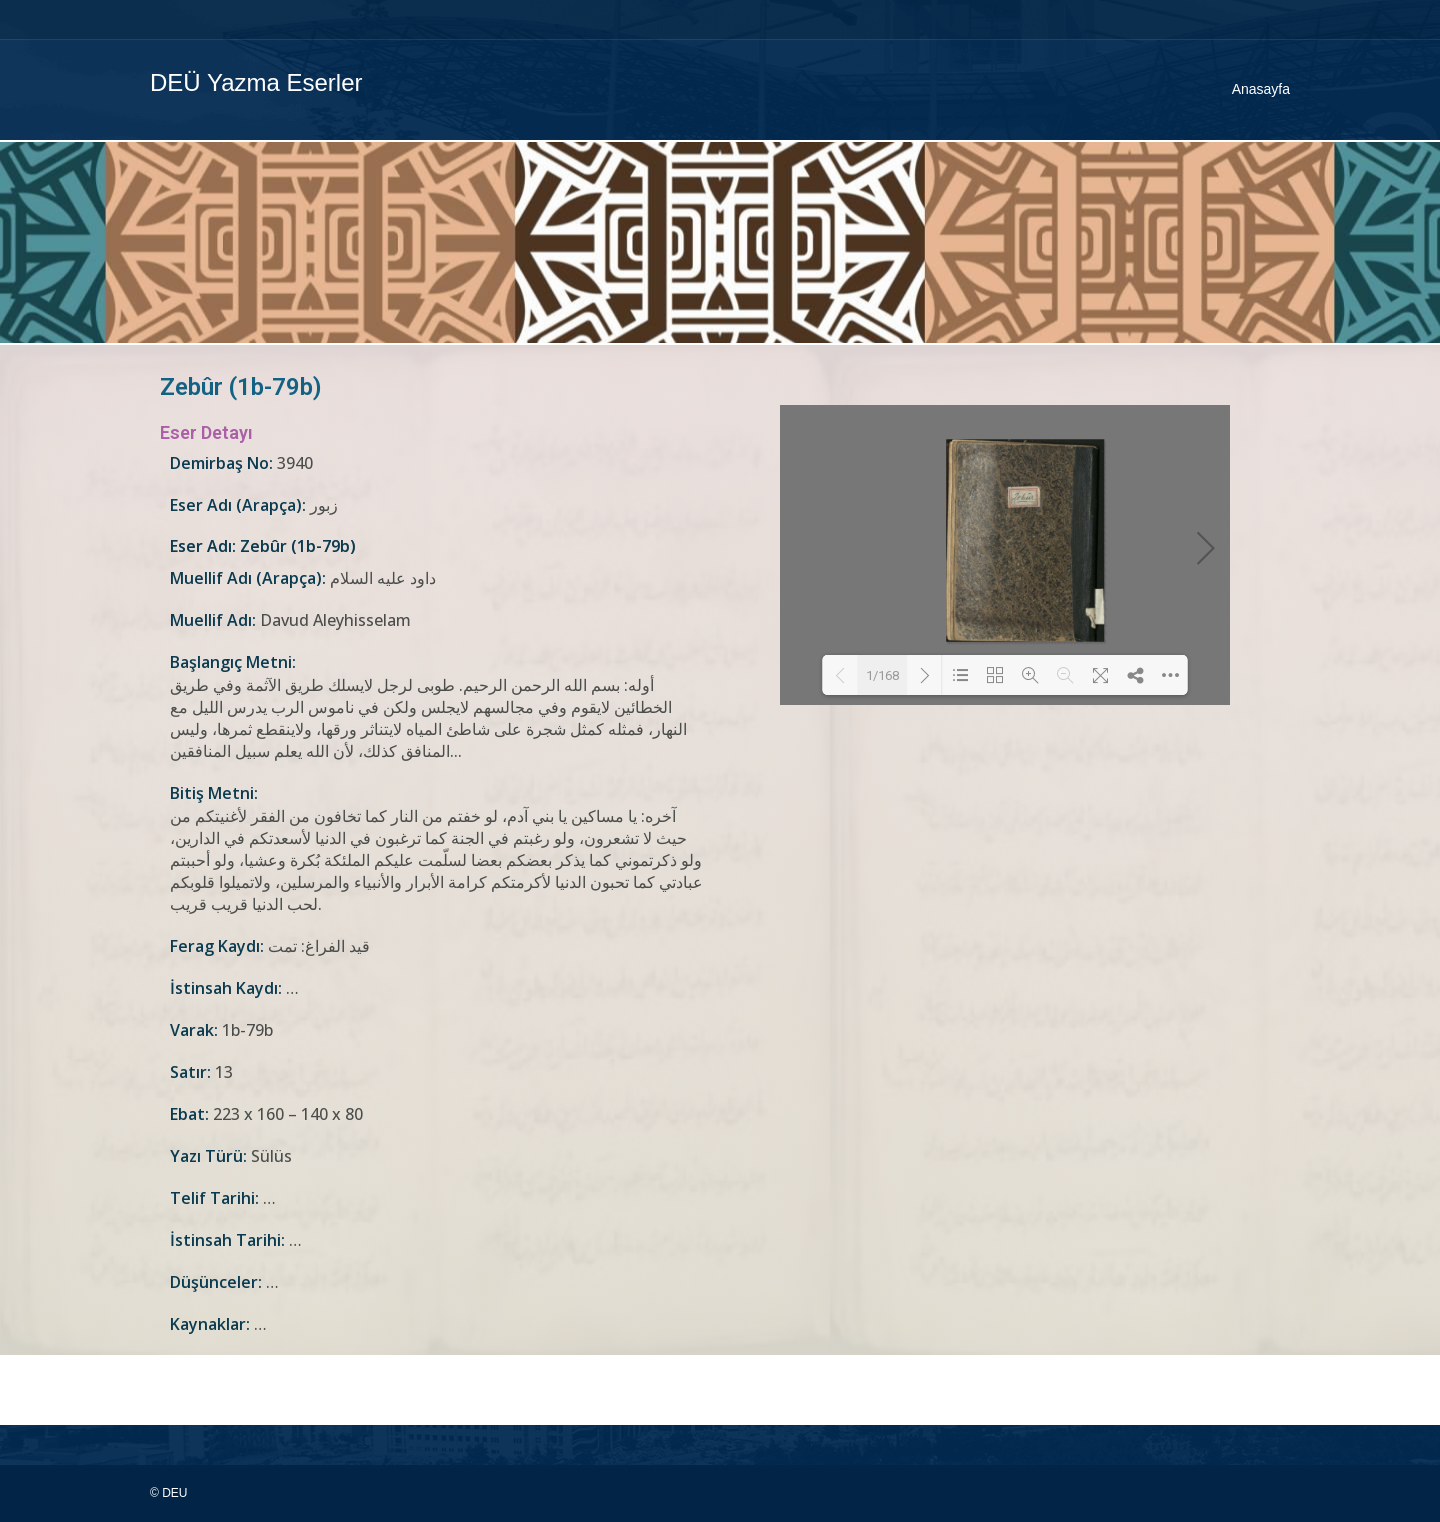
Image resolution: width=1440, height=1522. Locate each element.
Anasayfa (1261, 89)
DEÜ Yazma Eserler (256, 82)
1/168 (882, 675)
